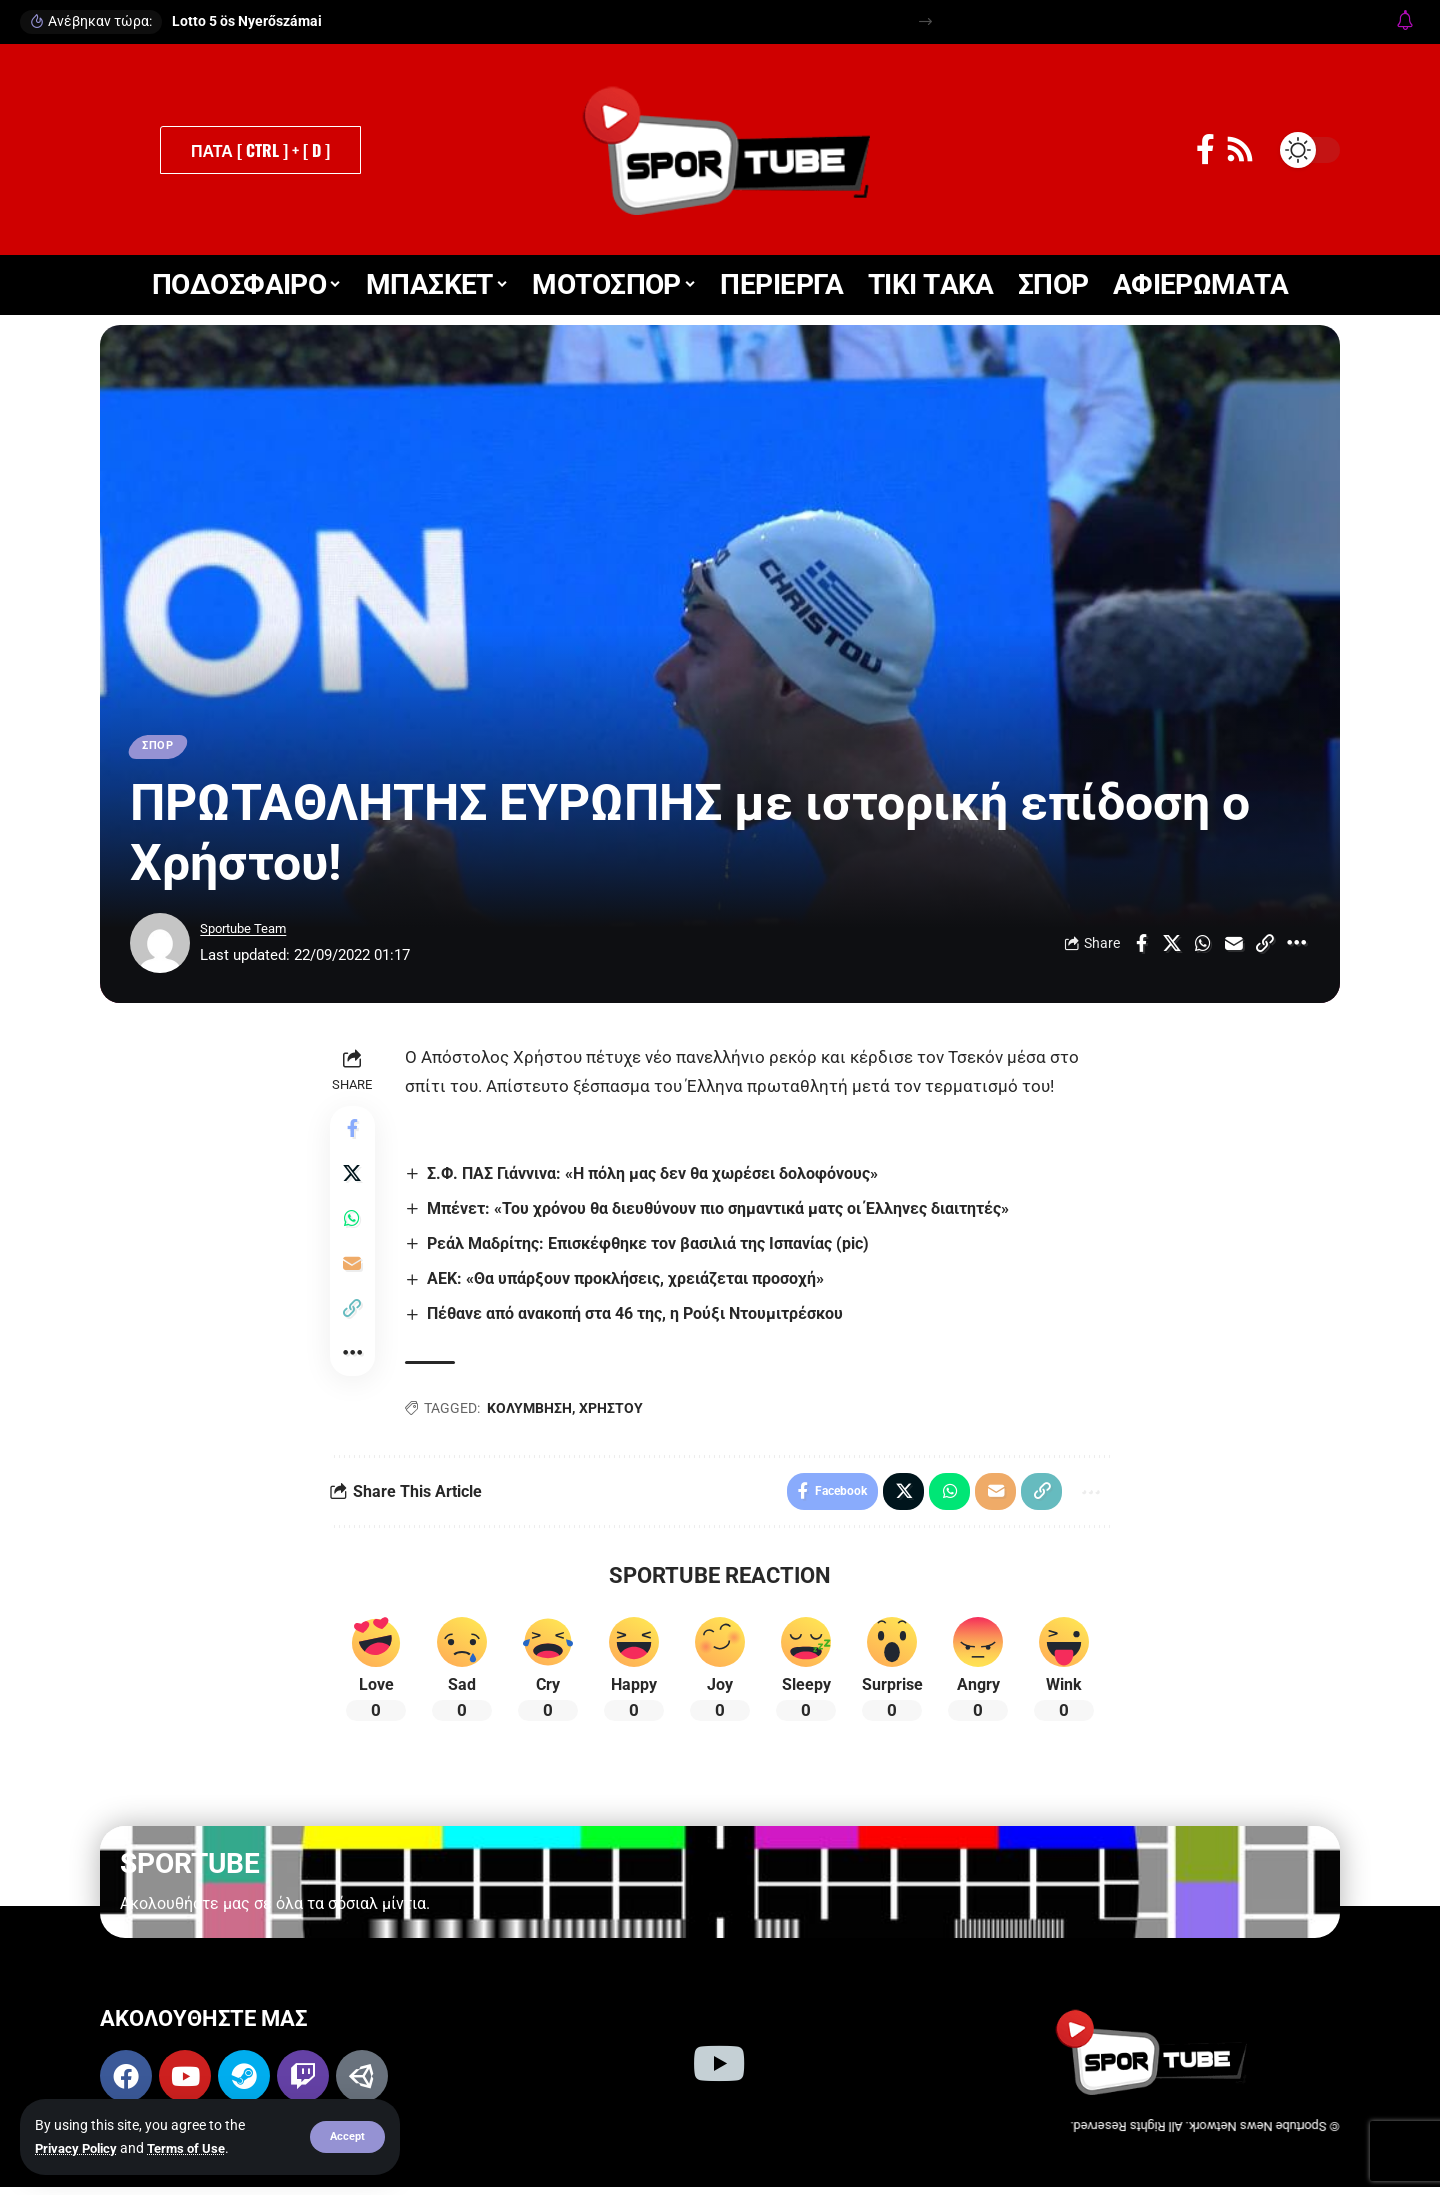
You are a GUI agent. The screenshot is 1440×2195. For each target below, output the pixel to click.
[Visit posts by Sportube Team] (160, 947)
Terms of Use (195, 2148)
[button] (346, 2137)
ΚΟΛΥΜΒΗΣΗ (532, 1413)
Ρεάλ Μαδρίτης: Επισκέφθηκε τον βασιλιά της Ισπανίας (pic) (652, 1247)
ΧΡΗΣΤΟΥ (614, 1413)
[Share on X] (1172, 947)
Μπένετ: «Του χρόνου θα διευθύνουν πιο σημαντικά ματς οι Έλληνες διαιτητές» (722, 1212)
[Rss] (1240, 149)
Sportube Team (250, 933)
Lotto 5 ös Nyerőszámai (247, 21)
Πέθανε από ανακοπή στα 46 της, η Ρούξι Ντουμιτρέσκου (639, 1318)
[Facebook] (1205, 149)
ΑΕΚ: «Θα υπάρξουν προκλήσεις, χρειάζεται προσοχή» (629, 1283)
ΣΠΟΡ (161, 748)
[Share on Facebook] (1141, 947)
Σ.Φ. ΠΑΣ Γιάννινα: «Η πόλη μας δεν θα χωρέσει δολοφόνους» (656, 1176)
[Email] (1234, 947)
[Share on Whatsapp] (1203, 947)
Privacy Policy (79, 2148)
